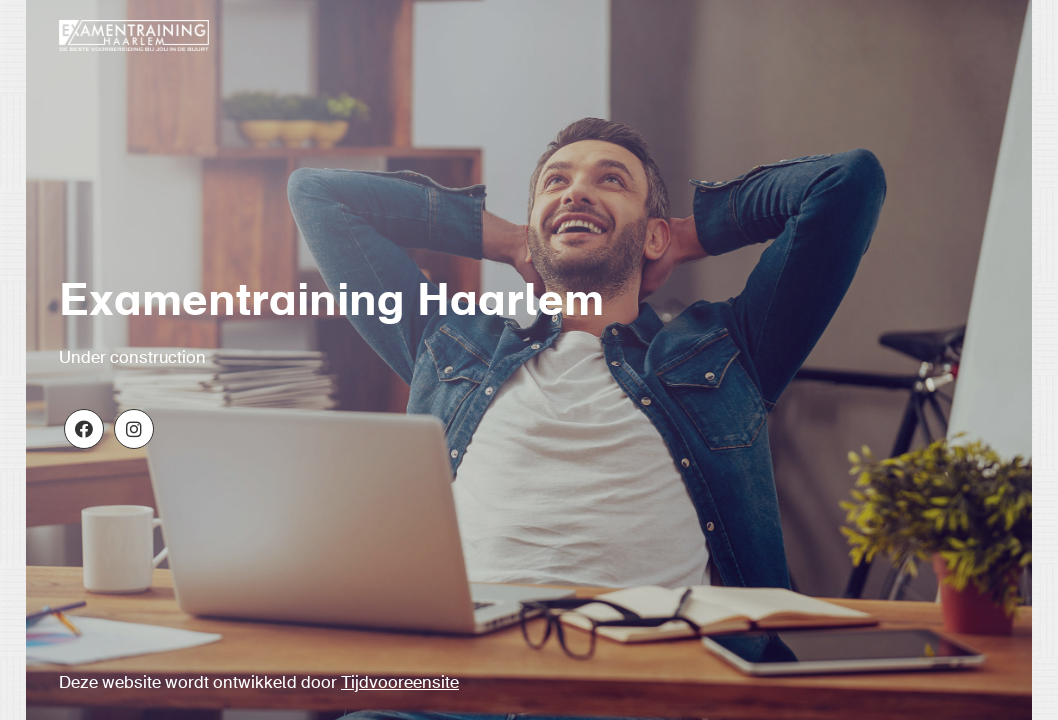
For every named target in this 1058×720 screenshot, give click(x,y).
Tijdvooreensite (400, 683)
